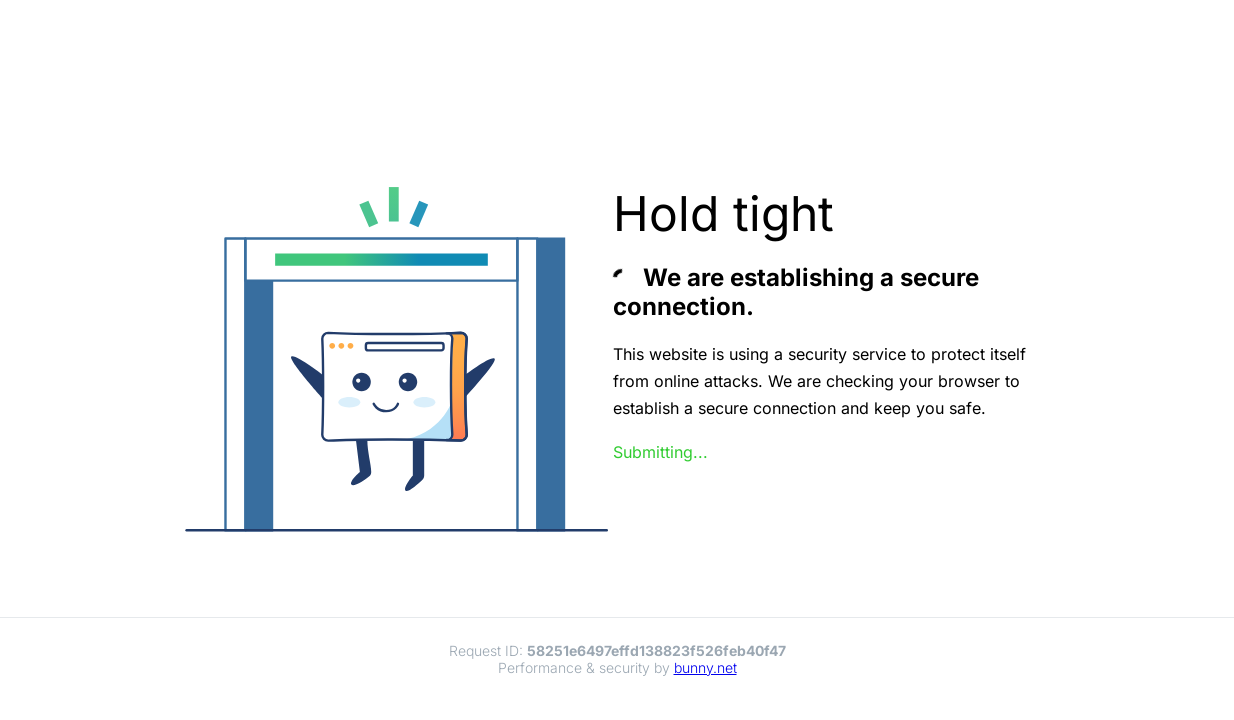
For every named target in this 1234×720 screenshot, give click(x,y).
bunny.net (705, 667)
